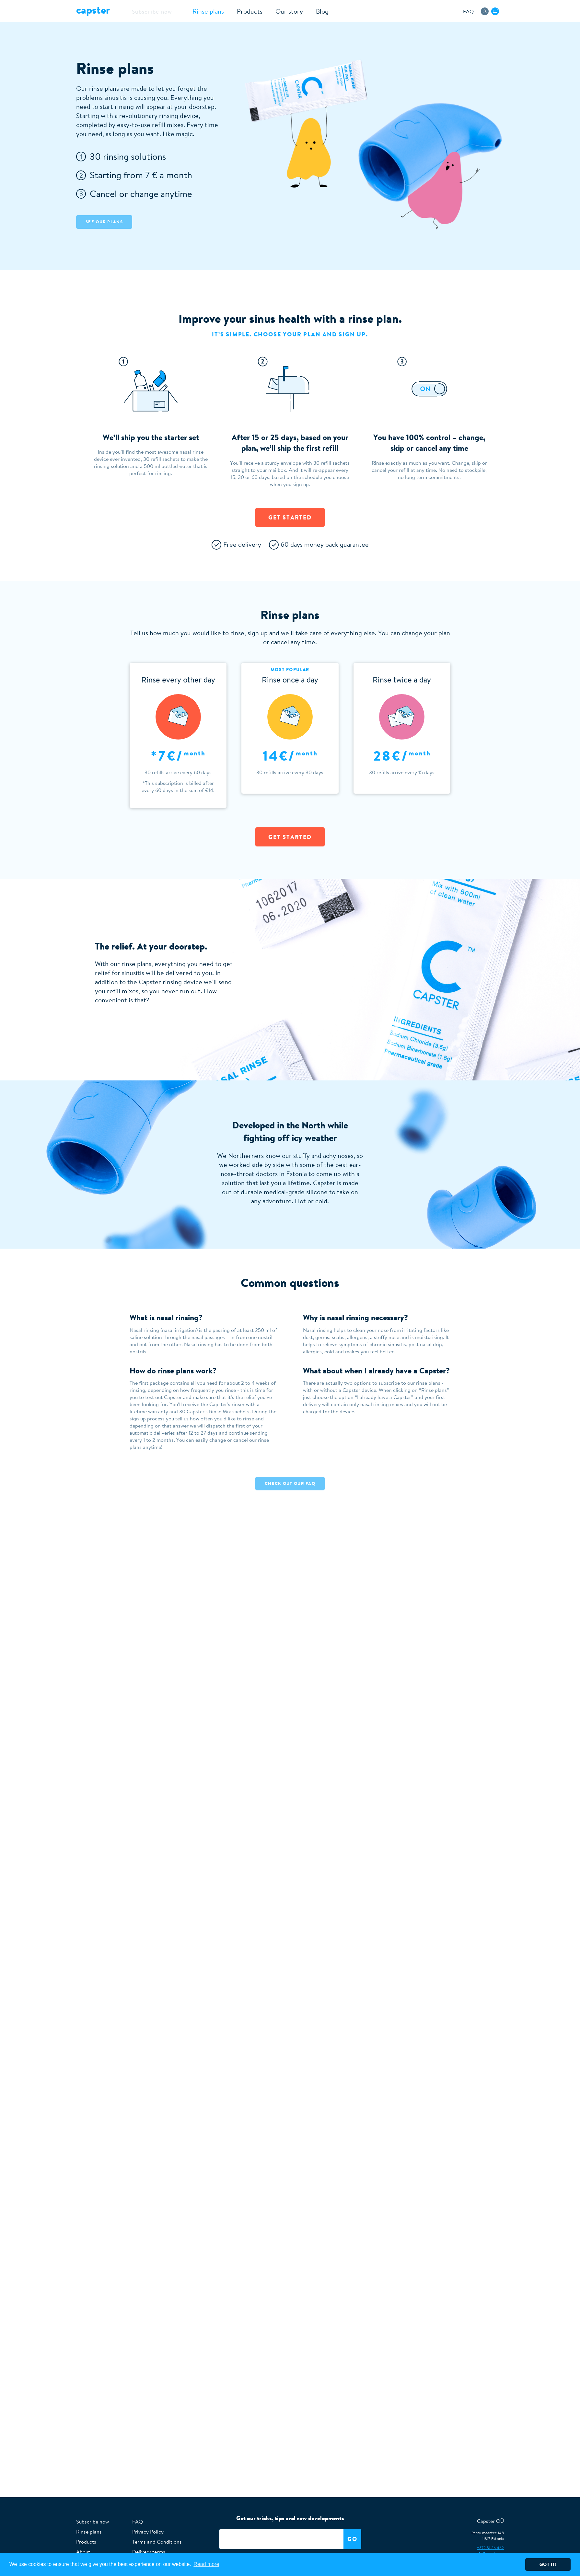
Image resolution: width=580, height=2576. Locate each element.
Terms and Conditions (157, 2541)
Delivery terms (148, 2551)
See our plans (104, 222)
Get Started (290, 837)
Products (236, 11)
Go (352, 2539)
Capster (93, 10)
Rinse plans (194, 11)
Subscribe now (145, 11)
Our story (275, 11)
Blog (308, 11)
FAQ (468, 11)
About (83, 2551)
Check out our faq (290, 1483)
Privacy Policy (148, 2531)
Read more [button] (206, 2564)
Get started (290, 517)
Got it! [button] (548, 2564)
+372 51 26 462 (490, 2547)
